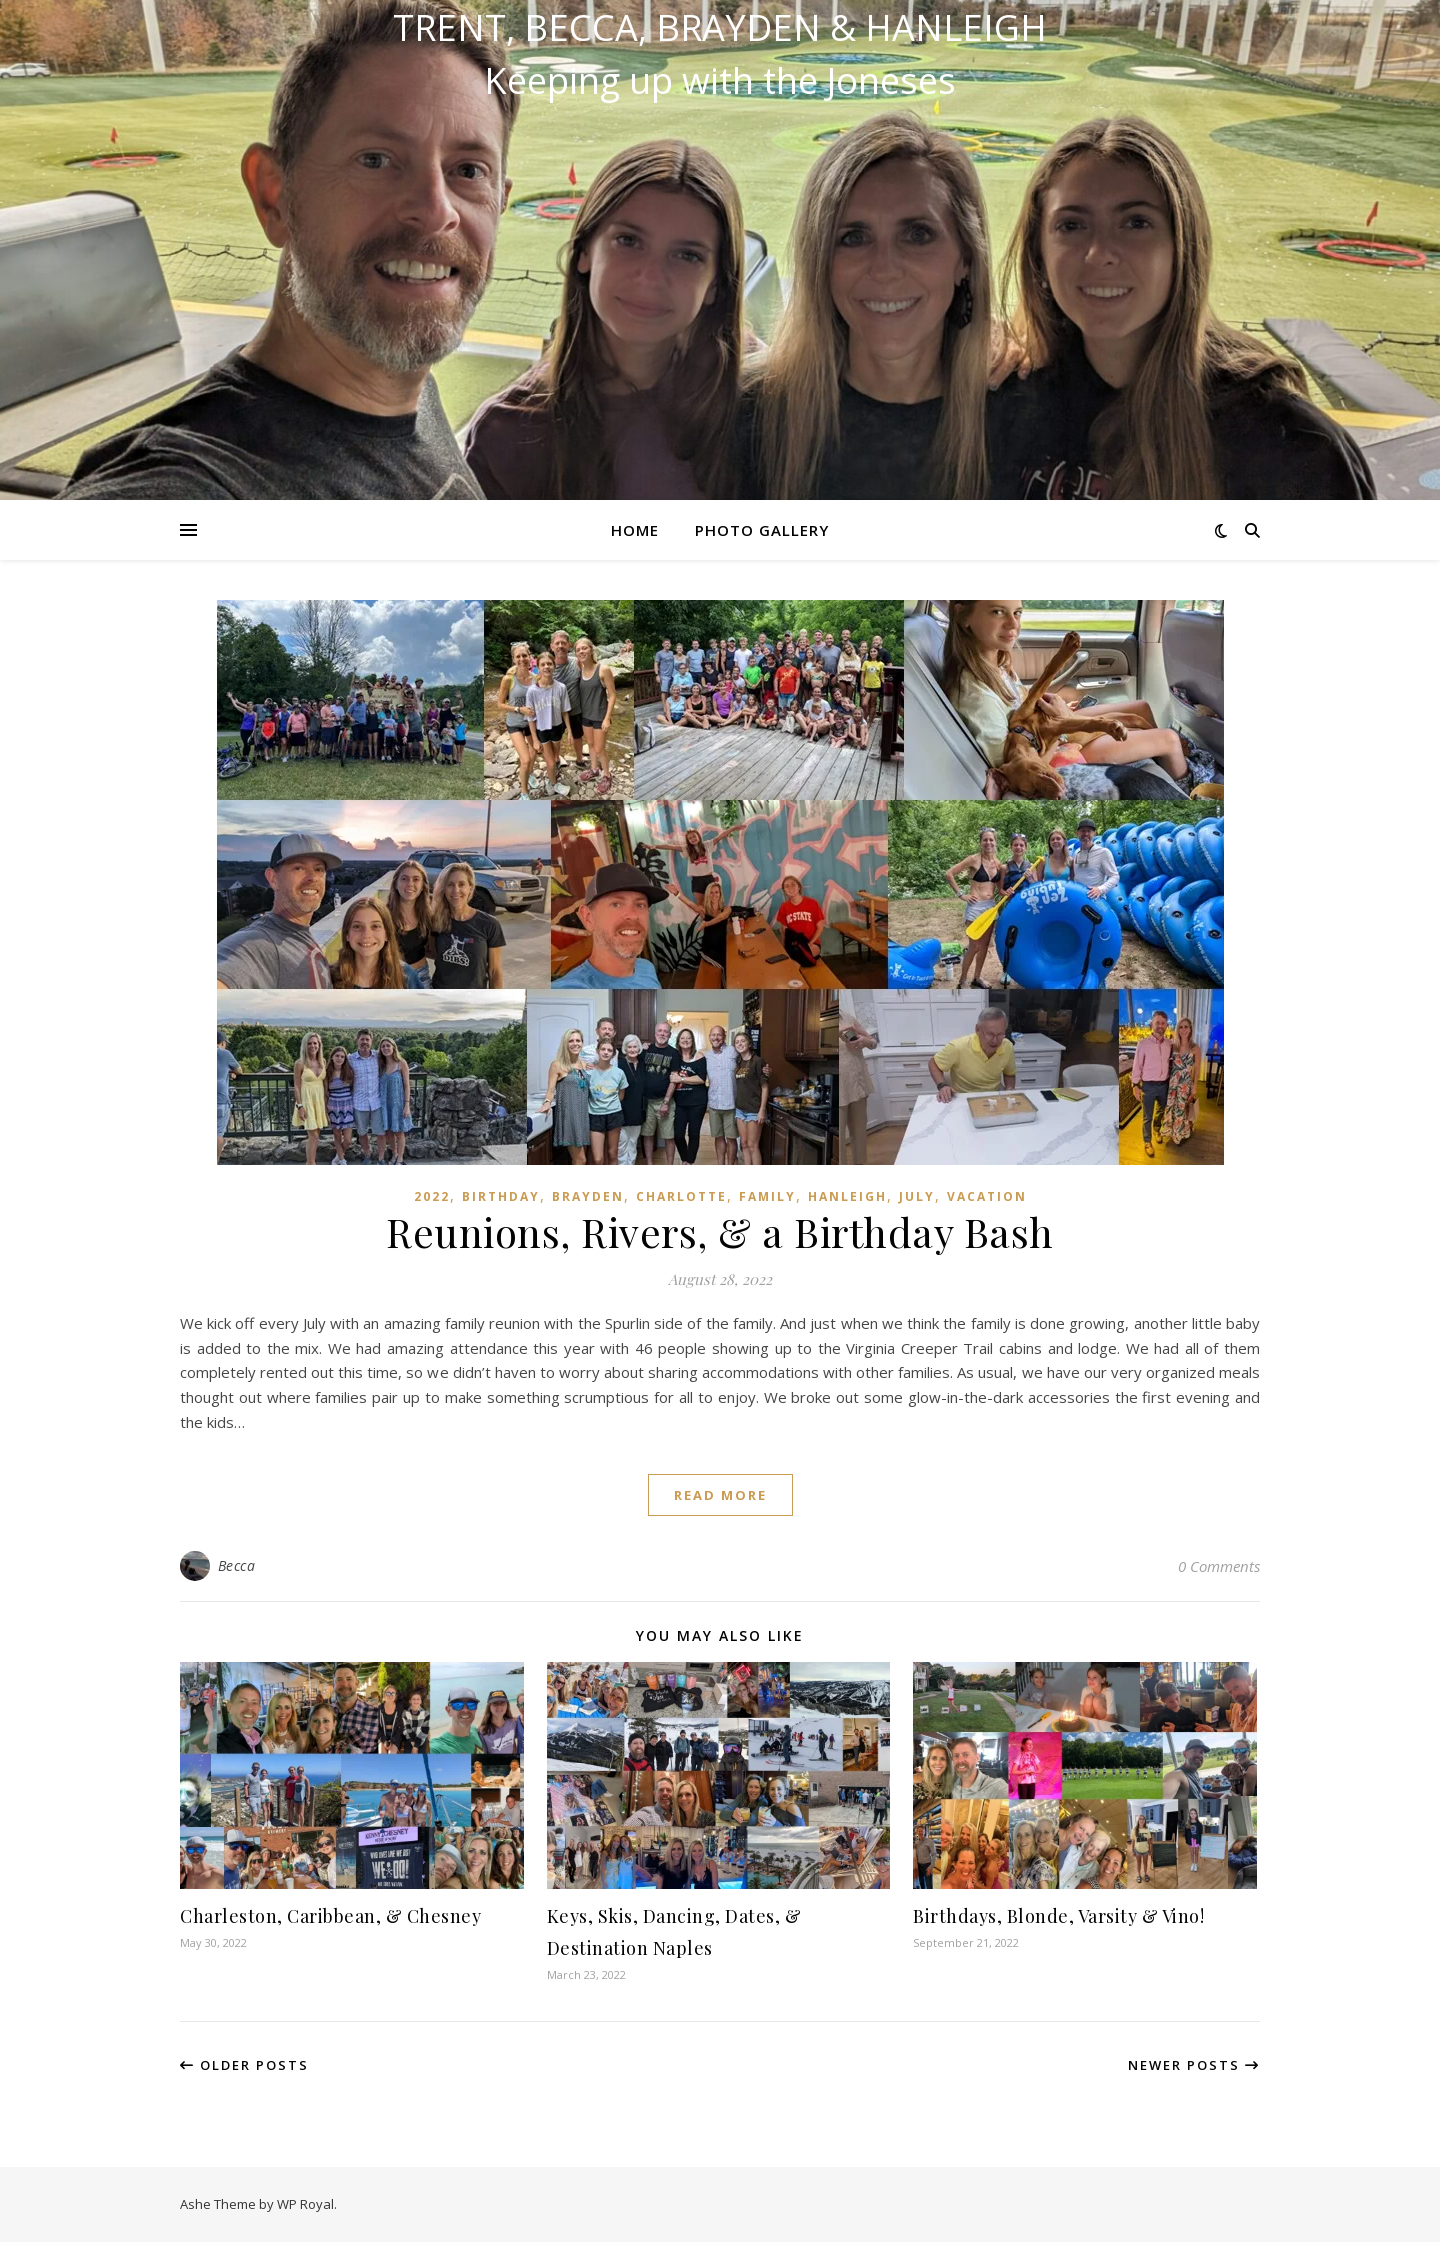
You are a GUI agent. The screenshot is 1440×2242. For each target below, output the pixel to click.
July (917, 1196)
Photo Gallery (762, 530)
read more (720, 1495)
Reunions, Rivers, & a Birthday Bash (720, 1231)
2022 (432, 1196)
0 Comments (1219, 1566)
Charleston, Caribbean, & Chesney (330, 1916)
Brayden (588, 1196)
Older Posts (244, 2065)
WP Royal (305, 2204)
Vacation (987, 1196)
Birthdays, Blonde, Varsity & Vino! (1058, 1916)
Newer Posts (1194, 2065)
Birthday (501, 1196)
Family (767, 1196)
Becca (237, 1565)
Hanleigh (847, 1196)
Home (635, 530)
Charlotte (681, 1196)
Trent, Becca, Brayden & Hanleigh (720, 28)
